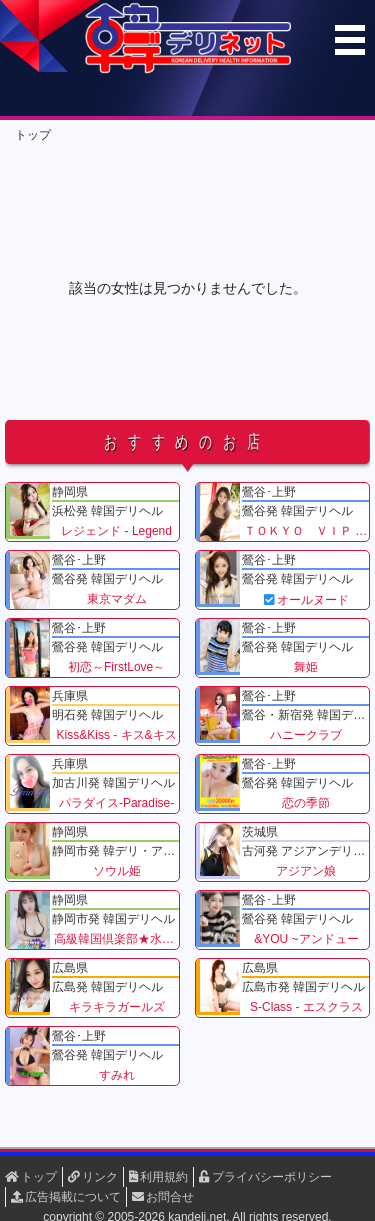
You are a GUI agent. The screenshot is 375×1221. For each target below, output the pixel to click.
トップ (33, 135)
